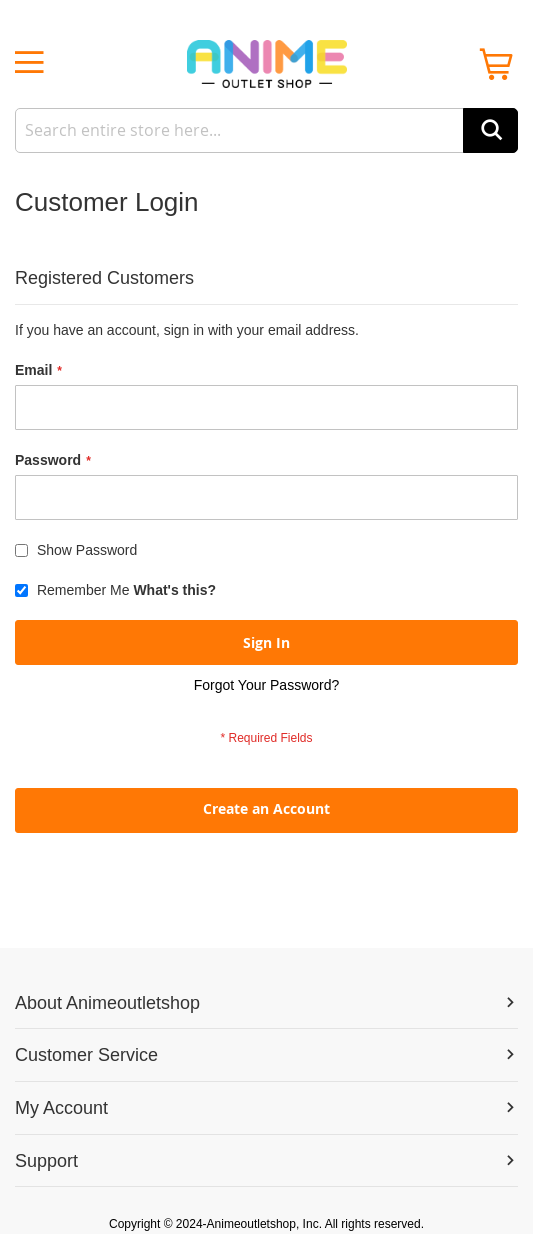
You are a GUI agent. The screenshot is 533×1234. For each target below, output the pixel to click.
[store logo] (266, 64)
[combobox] (266, 130)
